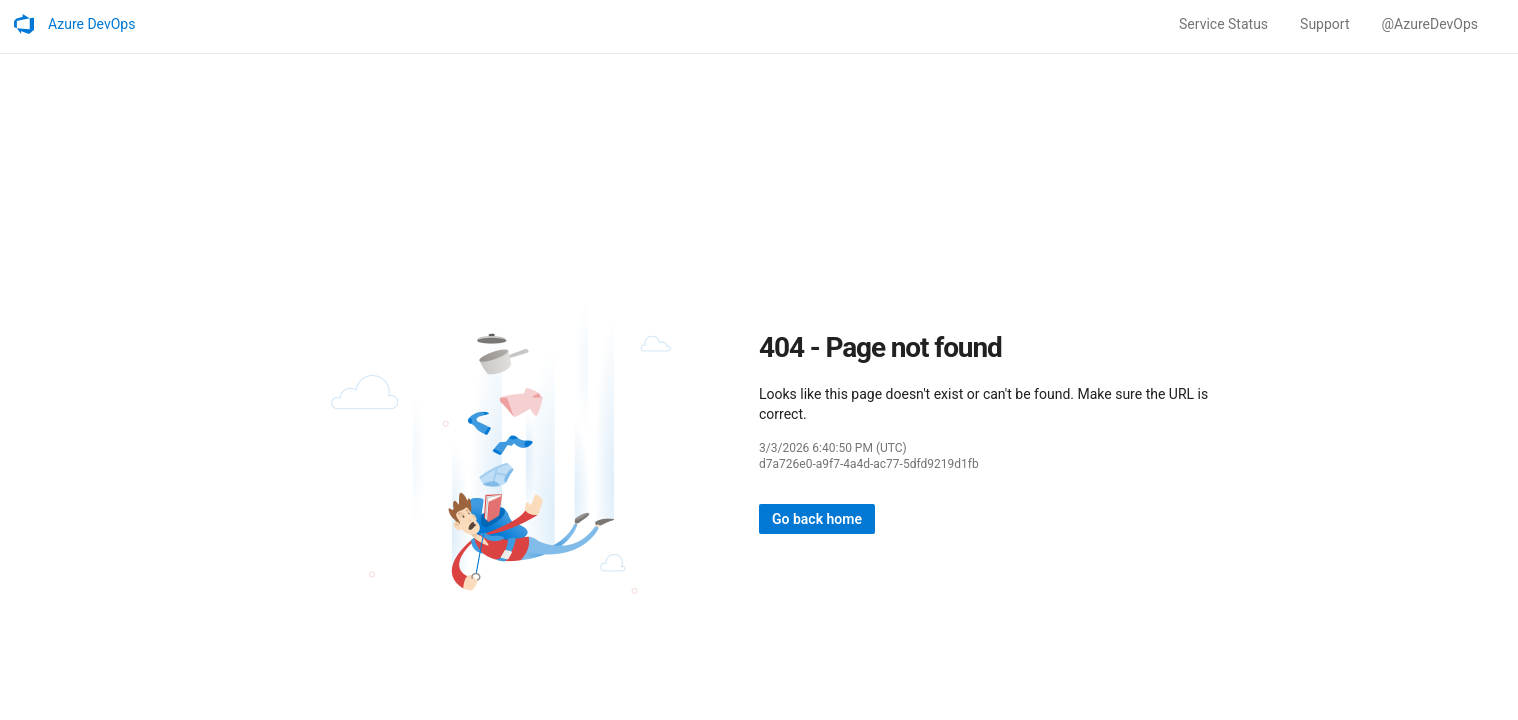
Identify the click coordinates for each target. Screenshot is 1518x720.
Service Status (1223, 24)
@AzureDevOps (1429, 24)
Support (1324, 24)
